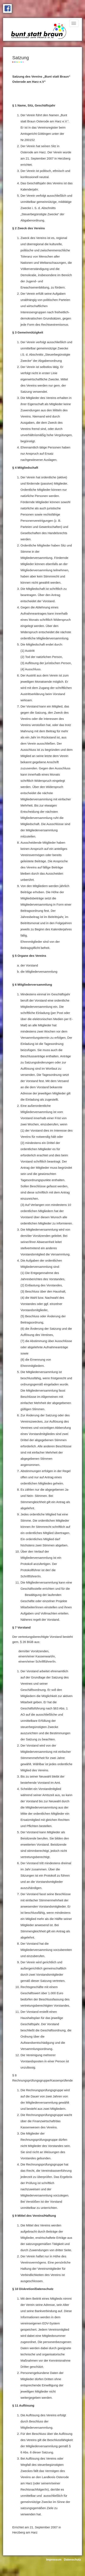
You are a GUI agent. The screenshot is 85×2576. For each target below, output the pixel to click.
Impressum (53, 2559)
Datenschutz (72, 2559)
